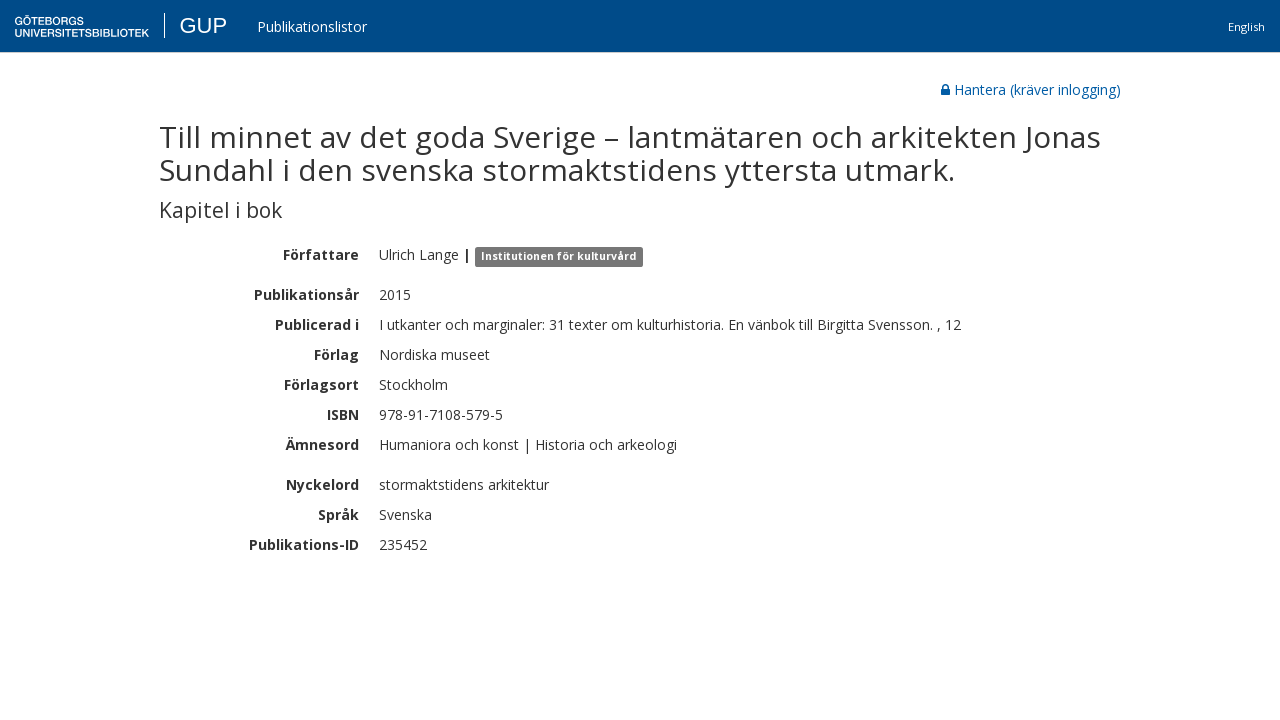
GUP (203, 25)
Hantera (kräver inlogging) (1031, 89)
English (1246, 26)
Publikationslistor (312, 26)
